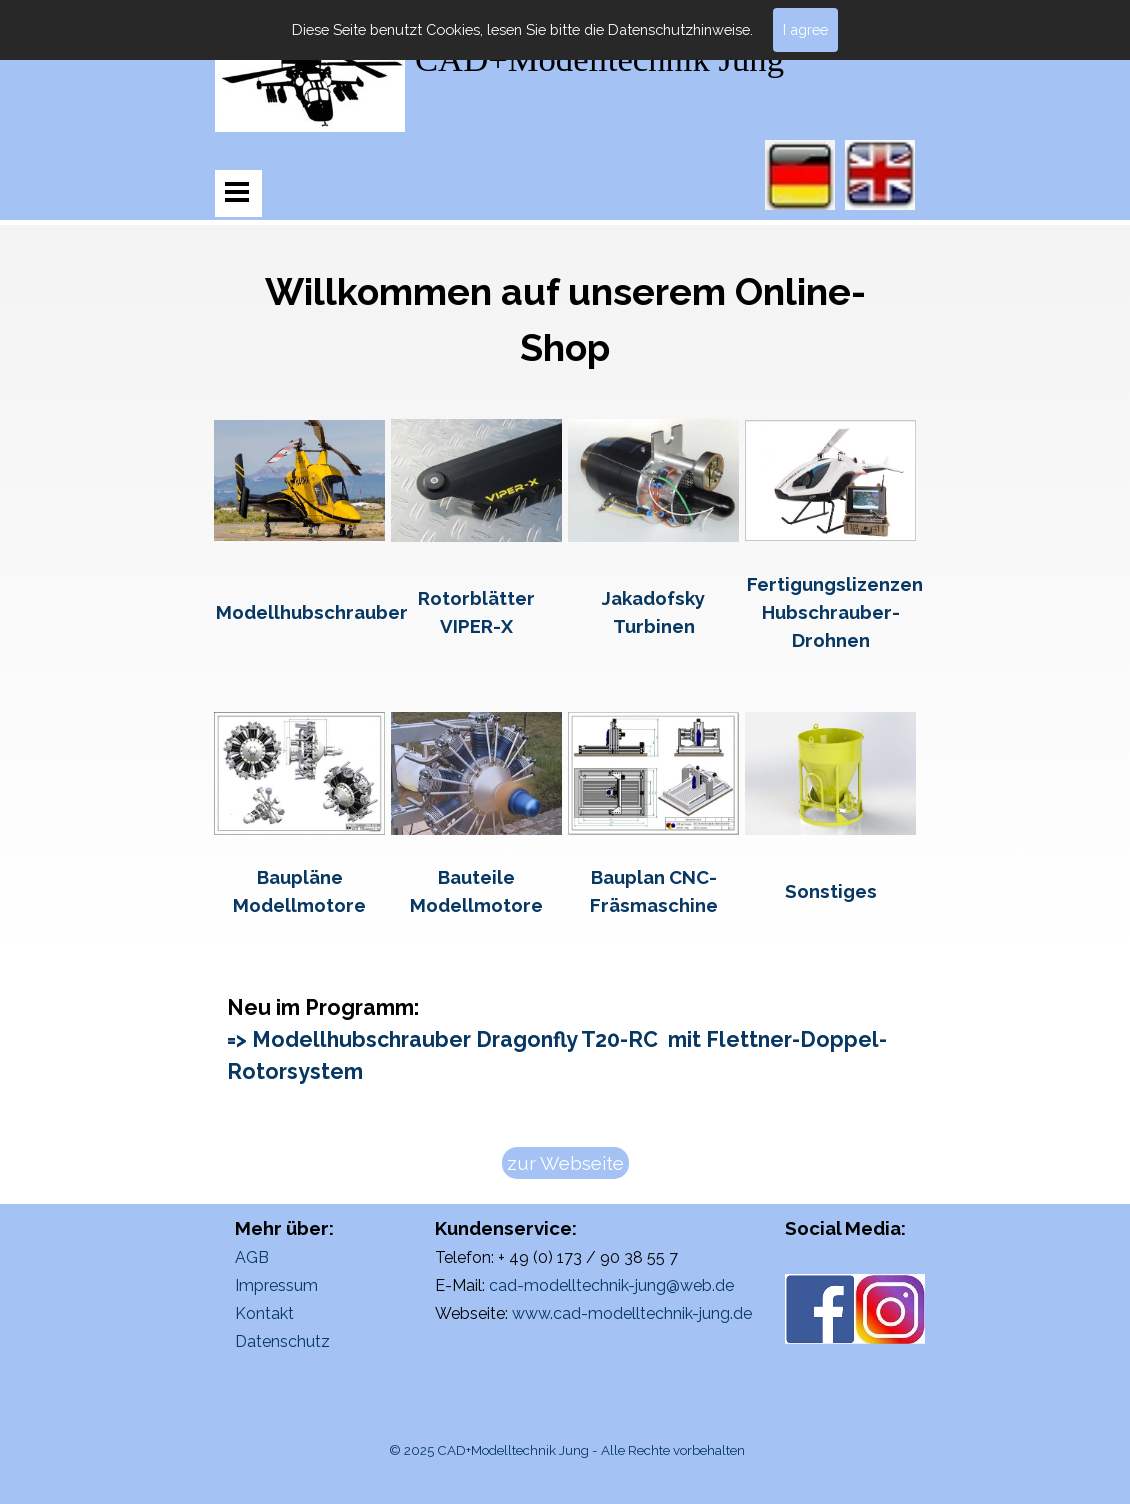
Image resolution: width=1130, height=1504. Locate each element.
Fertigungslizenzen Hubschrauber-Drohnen (835, 612)
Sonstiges (831, 891)
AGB (252, 1257)
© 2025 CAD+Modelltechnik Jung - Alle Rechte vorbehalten (567, 1450)
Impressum (276, 1285)
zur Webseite (565, 1163)
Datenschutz (282, 1341)
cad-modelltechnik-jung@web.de (611, 1285)
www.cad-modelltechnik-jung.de (632, 1313)
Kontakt (264, 1313)
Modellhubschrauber (312, 612)
